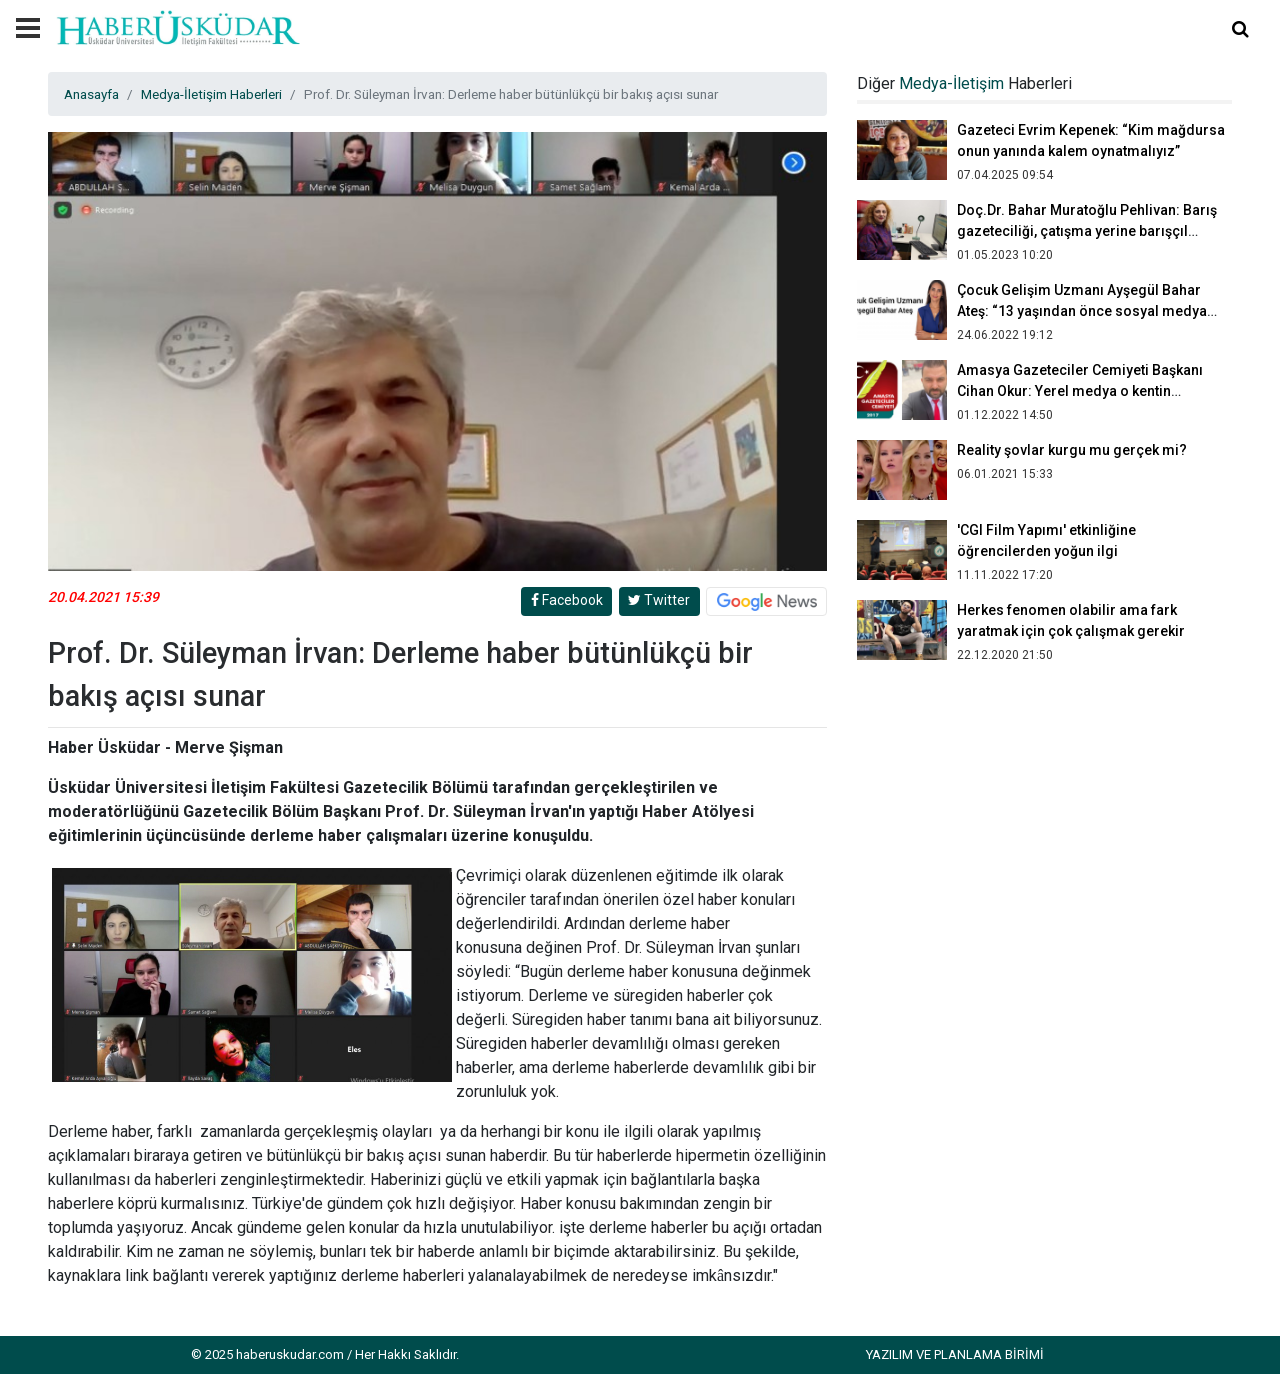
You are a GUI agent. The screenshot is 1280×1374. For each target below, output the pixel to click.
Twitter (659, 600)
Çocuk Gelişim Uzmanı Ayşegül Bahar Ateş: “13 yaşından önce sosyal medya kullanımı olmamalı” (1082, 311)
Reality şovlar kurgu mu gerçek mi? (1072, 450)
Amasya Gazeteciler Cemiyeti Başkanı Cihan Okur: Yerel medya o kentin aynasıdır (1080, 391)
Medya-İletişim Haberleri (211, 94)
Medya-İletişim (951, 83)
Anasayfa (91, 94)
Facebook (567, 600)
